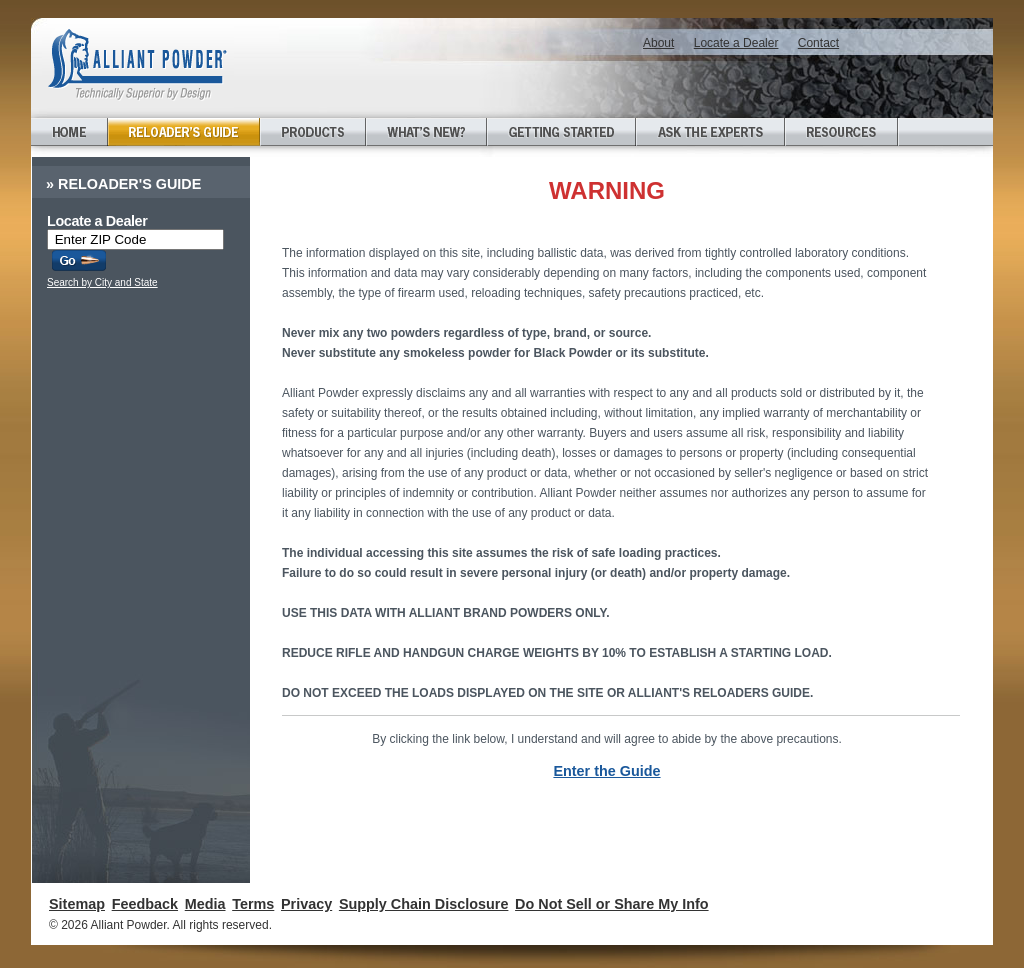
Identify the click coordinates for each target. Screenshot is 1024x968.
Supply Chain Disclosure (424, 904)
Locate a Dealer (736, 43)
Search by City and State (102, 282)
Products (313, 132)
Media (205, 904)
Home (69, 132)
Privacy (306, 904)
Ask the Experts (710, 132)
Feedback (145, 904)
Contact (818, 43)
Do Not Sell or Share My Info (612, 904)
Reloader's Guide (184, 132)
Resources (842, 132)
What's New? (426, 132)
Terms (253, 904)
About (658, 43)
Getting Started (561, 132)
